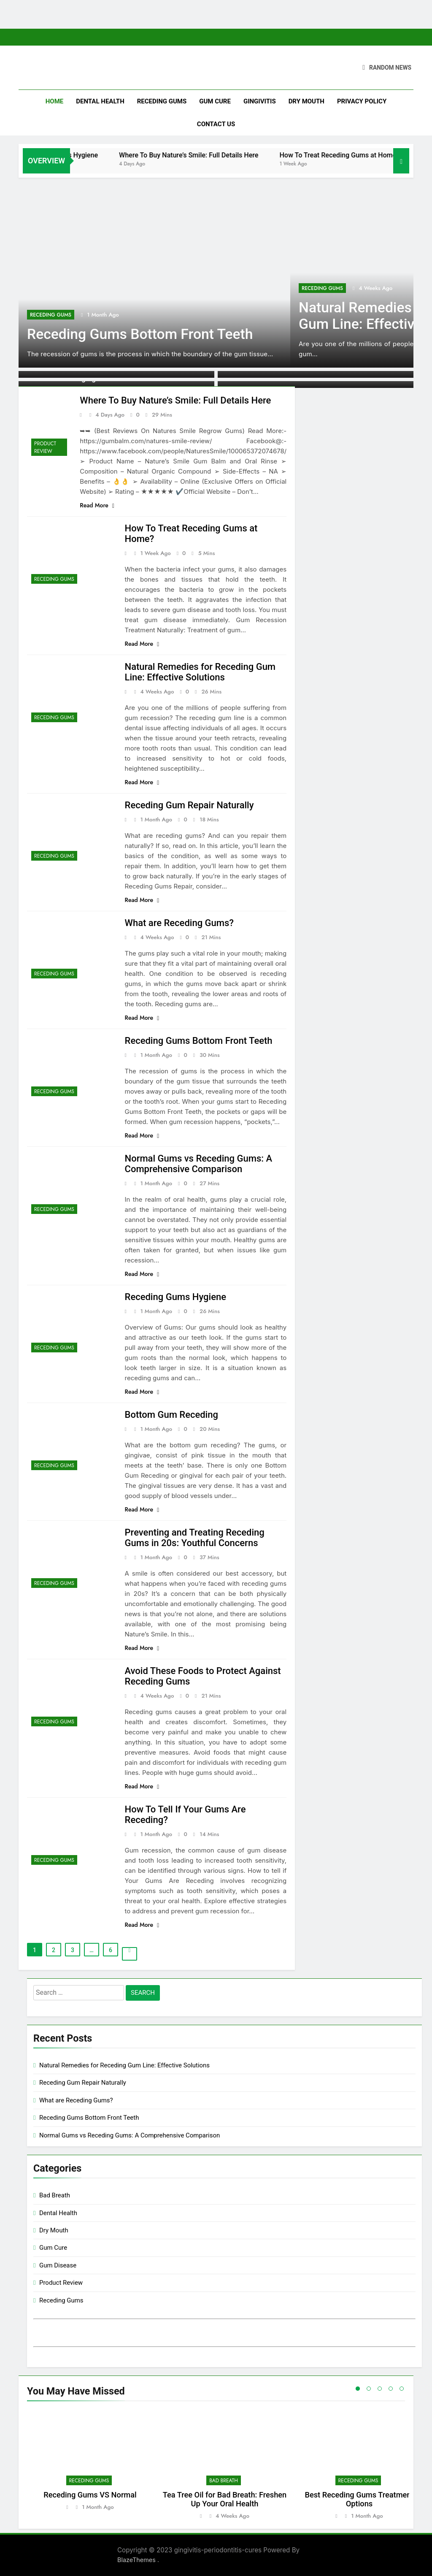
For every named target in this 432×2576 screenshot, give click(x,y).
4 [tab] (391, 2388)
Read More (97, 505)
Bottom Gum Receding (171, 1414)
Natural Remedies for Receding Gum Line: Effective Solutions (200, 672)
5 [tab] (402, 2388)
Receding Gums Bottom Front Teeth (140, 334)
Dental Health (100, 101)
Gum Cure (215, 101)
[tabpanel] (90, 2465)
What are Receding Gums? (179, 923)
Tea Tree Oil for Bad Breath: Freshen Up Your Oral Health (225, 2499)
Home (55, 101)
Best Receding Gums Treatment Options (359, 2499)
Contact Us (216, 124)
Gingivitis (259, 101)
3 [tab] (380, 2388)
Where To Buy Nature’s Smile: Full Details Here (240, 155)
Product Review (45, 447)
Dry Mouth (306, 101)
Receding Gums (161, 101)
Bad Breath (54, 2195)
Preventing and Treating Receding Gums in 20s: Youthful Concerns (195, 1537)
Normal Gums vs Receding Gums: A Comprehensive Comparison (199, 1163)
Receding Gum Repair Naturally (189, 805)
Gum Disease (57, 2265)
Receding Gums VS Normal (89, 2494)
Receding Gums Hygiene (113, 155)
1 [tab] (358, 2388)
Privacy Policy (361, 101)
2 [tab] (369, 2388)
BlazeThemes (137, 2559)
